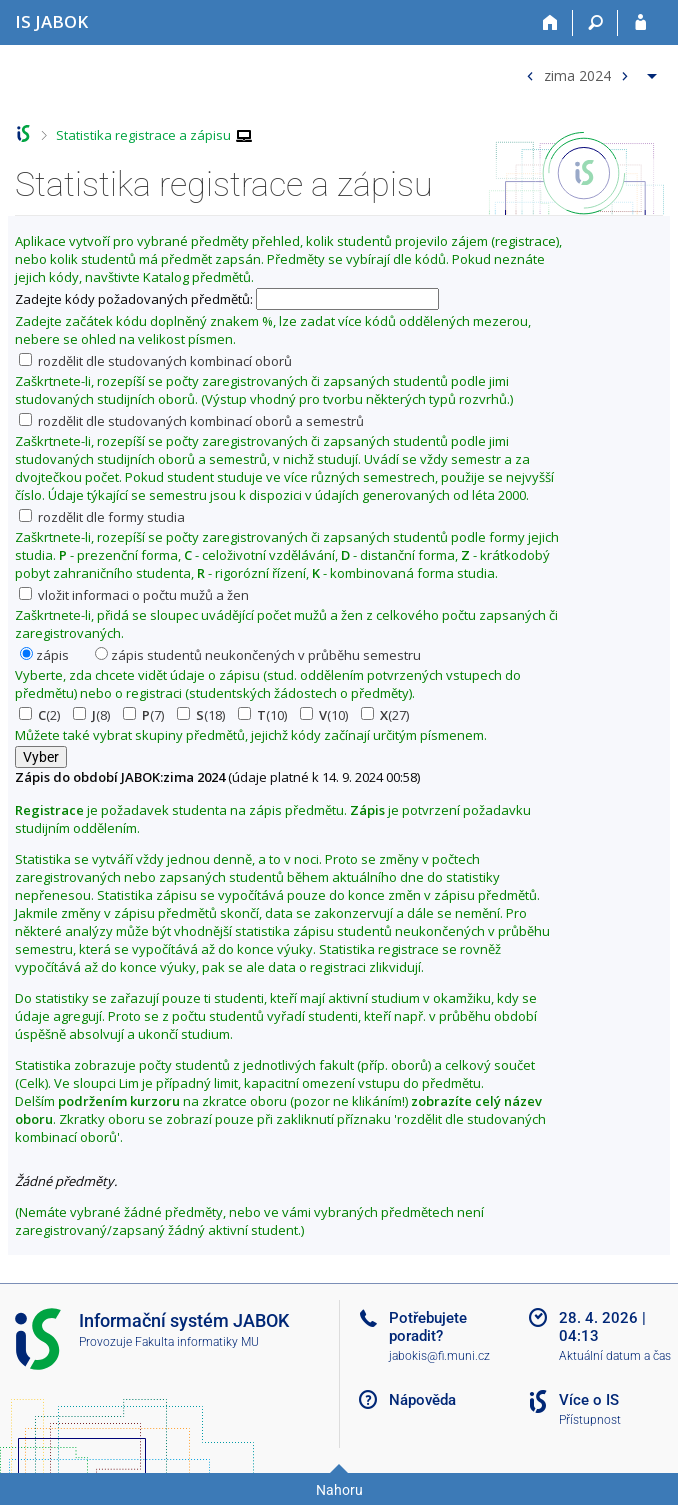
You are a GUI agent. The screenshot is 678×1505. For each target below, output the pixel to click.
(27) (385, 715)
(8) (91, 715)
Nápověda (422, 1400)
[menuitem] (589, 71)
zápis (44, 655)
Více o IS (589, 1400)
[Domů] (550, 23)
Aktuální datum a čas (615, 1356)
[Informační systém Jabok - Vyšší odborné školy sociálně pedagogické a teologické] (51, 21)
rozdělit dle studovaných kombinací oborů (155, 361)
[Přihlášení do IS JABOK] (640, 23)
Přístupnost (590, 1420)
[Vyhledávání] (595, 23)
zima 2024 (577, 74)
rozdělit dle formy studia (102, 517)
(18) (201, 715)
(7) (143, 715)
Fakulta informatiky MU (197, 1342)
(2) (39, 715)
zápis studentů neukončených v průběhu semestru (258, 655)
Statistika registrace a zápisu (143, 135)
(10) (262, 715)
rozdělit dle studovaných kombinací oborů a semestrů (191, 421)
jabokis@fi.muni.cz (439, 1356)
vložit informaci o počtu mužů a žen (134, 595)
